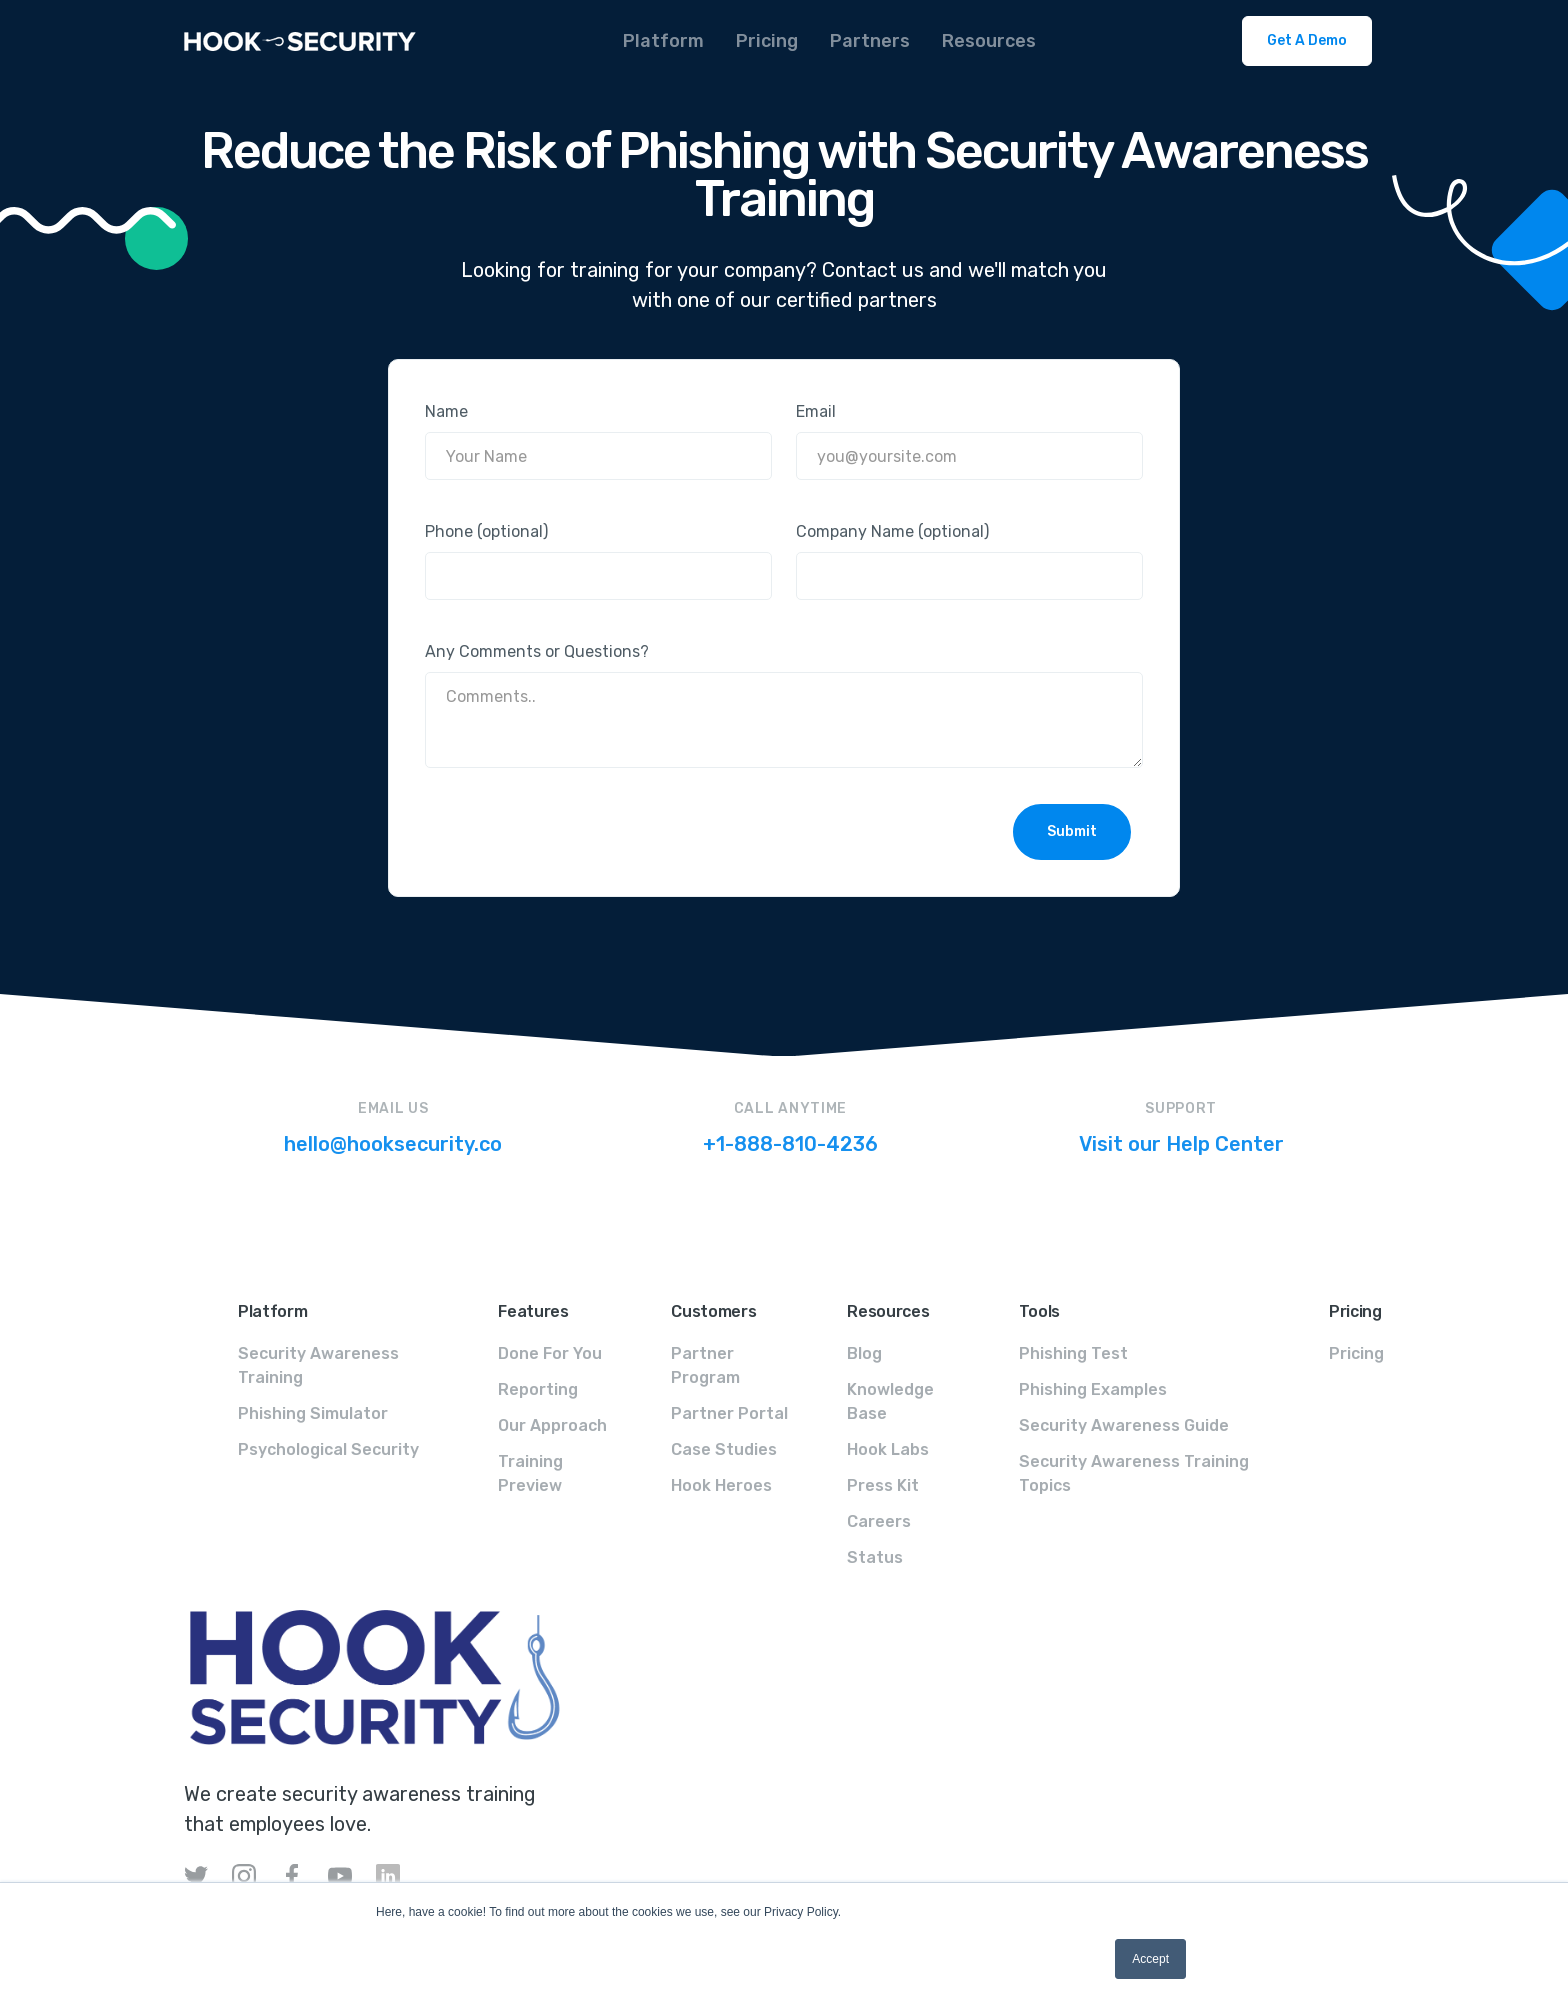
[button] (663, 41)
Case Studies (724, 1449)
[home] (300, 41)
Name (446, 411)
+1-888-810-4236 (790, 1144)
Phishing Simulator (313, 1413)
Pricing (1356, 1353)
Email (816, 411)
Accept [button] (1150, 1959)
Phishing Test (1073, 1353)
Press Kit (883, 1485)
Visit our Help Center (1181, 1144)
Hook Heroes (721, 1485)
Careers (879, 1521)
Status (875, 1557)
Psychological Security (328, 1449)
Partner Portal (729, 1413)
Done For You (550, 1353)
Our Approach (552, 1425)
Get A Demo (1307, 40)
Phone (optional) (486, 531)
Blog (864, 1353)
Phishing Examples (1093, 1389)
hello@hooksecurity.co (393, 1144)
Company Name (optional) (892, 531)
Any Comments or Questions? (537, 651)
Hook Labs (888, 1449)
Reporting (538, 1389)
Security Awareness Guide (1124, 1425)
